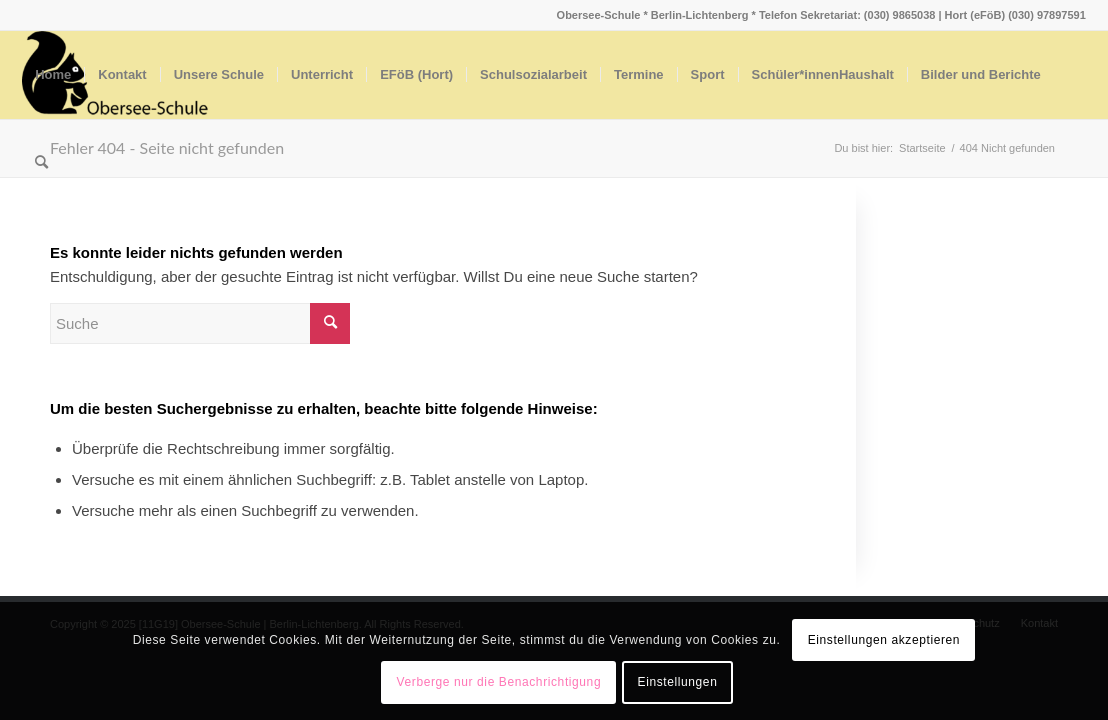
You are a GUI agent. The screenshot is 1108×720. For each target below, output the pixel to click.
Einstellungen (678, 682)
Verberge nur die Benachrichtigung (499, 682)
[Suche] (41, 163)
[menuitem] (53, 75)
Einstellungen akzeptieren (884, 640)
